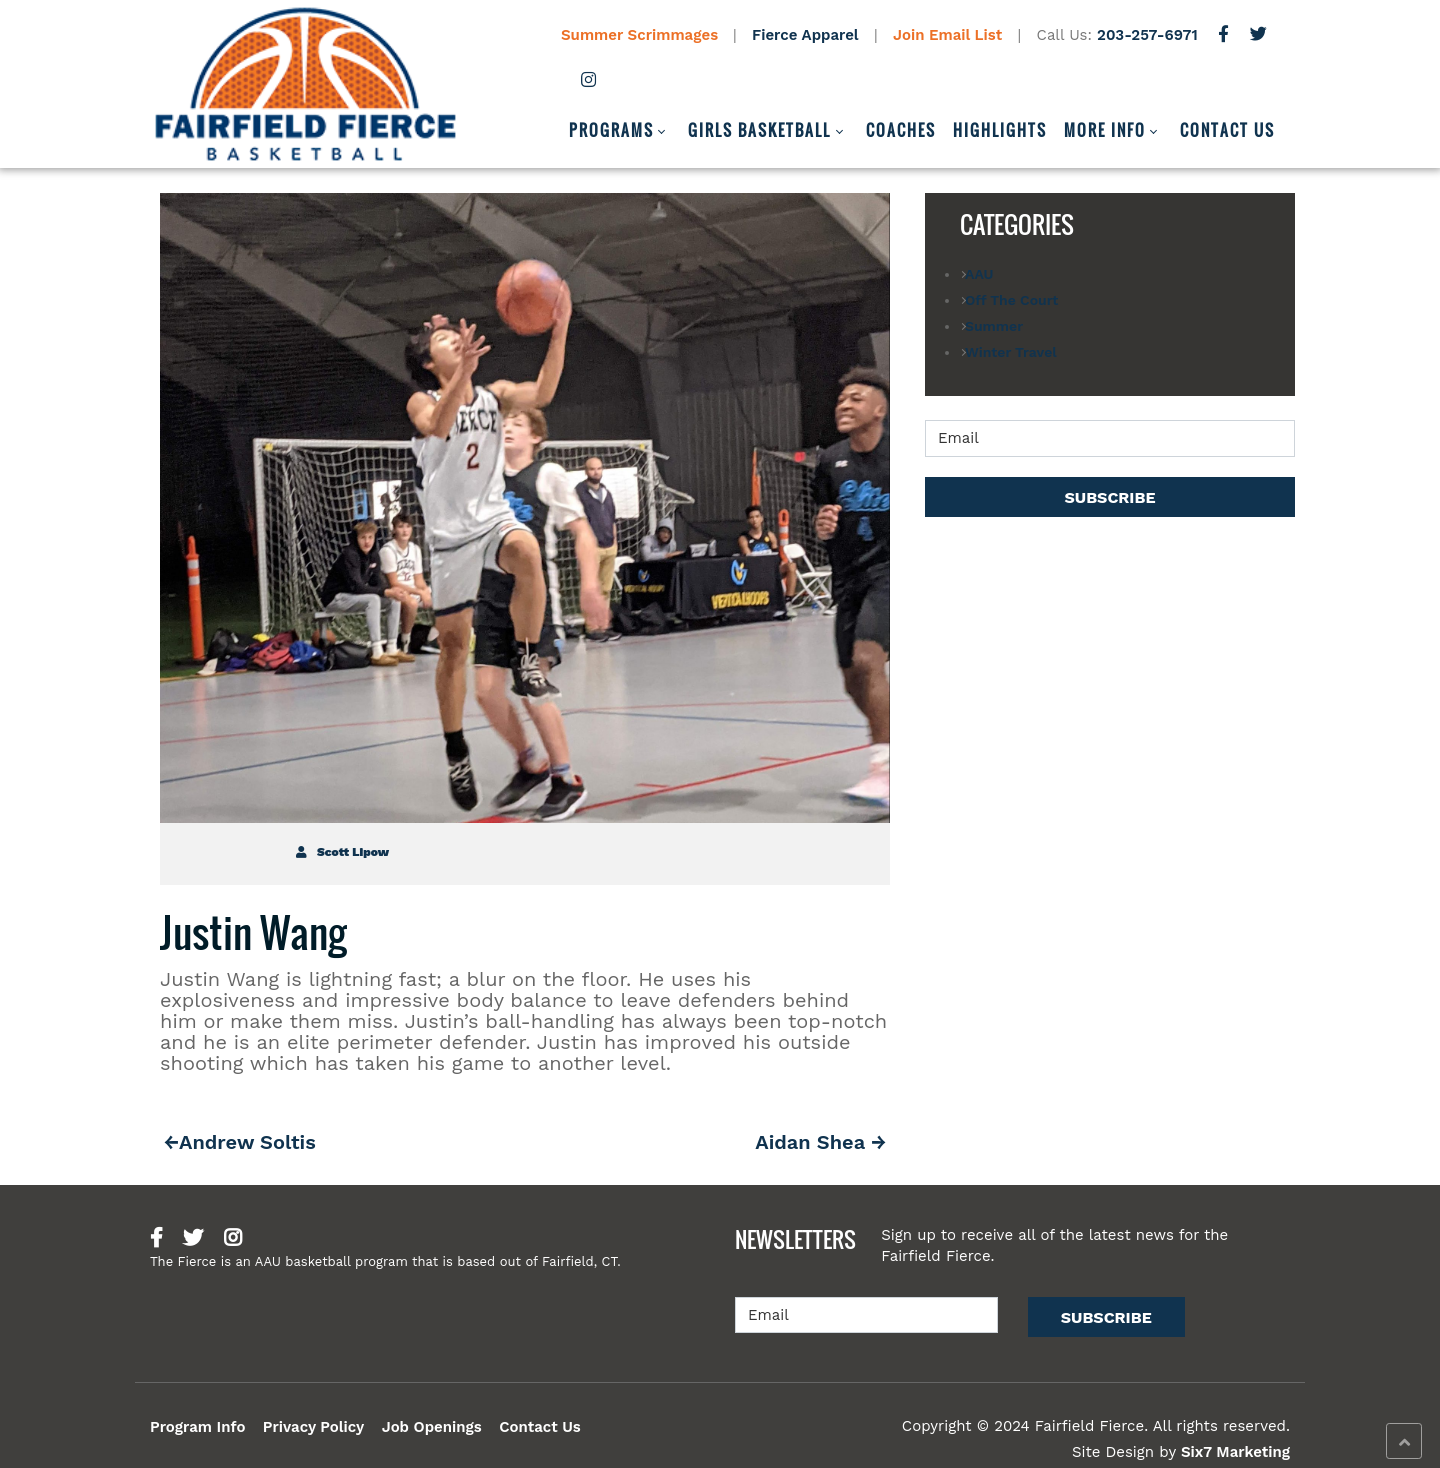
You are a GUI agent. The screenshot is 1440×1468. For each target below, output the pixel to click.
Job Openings (432, 1427)
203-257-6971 (1147, 35)
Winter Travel (1011, 352)
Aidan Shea (810, 1142)
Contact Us (1227, 130)
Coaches (901, 130)
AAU (979, 274)
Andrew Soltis (247, 1142)
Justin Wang (253, 932)
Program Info (197, 1427)
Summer (994, 326)
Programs (611, 130)
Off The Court (1011, 300)
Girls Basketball (759, 130)
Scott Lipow (342, 852)
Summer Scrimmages (642, 35)
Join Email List (947, 35)
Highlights (1000, 130)
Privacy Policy (314, 1427)
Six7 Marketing (1235, 1452)
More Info (1105, 130)
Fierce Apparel (805, 35)
